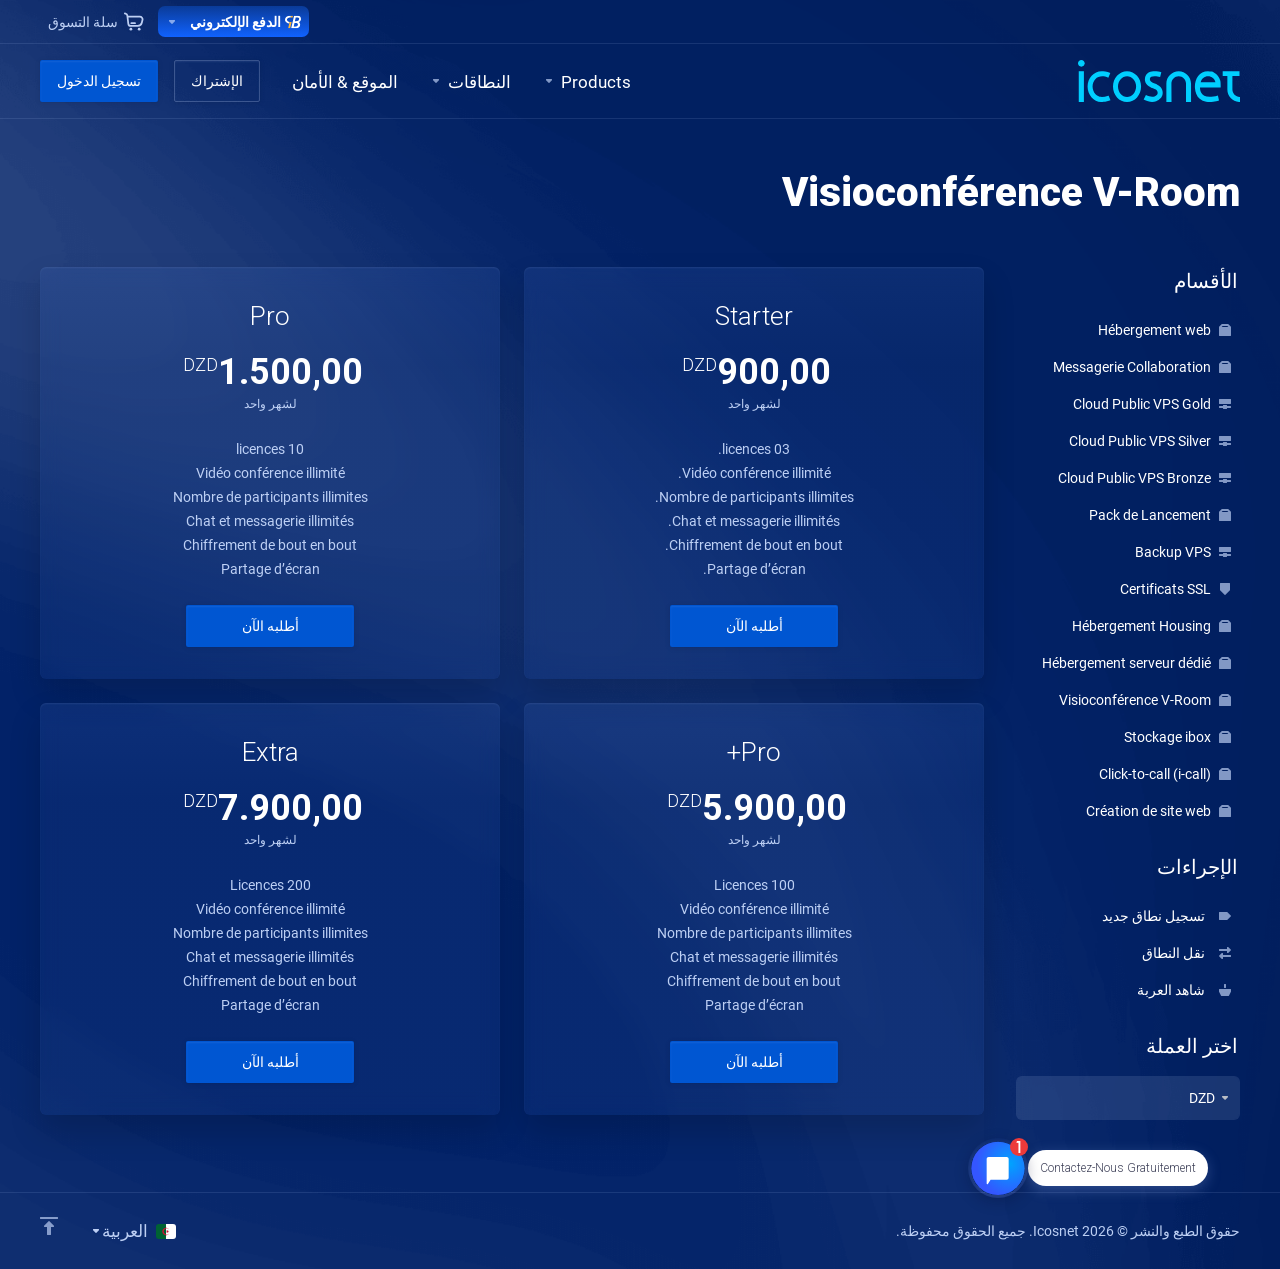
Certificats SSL (1175, 589)
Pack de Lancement (1160, 515)
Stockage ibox (1177, 737)
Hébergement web (1164, 330)
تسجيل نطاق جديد (1166, 916)
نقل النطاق (1186, 953)
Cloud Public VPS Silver (1150, 441)
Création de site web (1158, 811)
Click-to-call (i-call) (1165, 774)
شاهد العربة (1184, 990)
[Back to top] (49, 1226)
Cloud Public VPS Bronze (1144, 478)
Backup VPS (1183, 552)
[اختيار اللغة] (133, 1231)
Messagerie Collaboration (1142, 367)
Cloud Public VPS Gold (1152, 404)
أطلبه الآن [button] (754, 626)
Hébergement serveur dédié (1136, 663)
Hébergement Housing (1151, 626)
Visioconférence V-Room (1145, 700)
